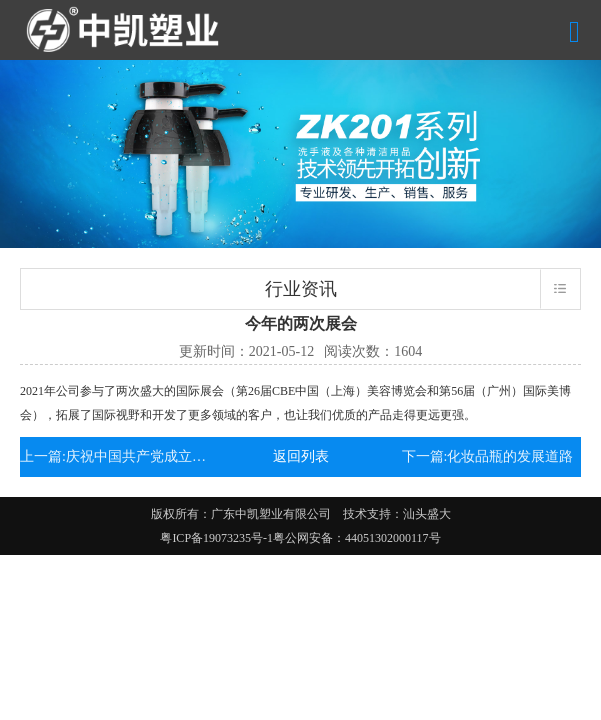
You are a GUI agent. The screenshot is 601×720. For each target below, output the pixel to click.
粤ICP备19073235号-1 (216, 538)
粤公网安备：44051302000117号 (357, 538)
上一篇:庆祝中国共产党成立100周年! (113, 456)
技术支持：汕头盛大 (397, 514)
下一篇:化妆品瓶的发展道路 (488, 456)
